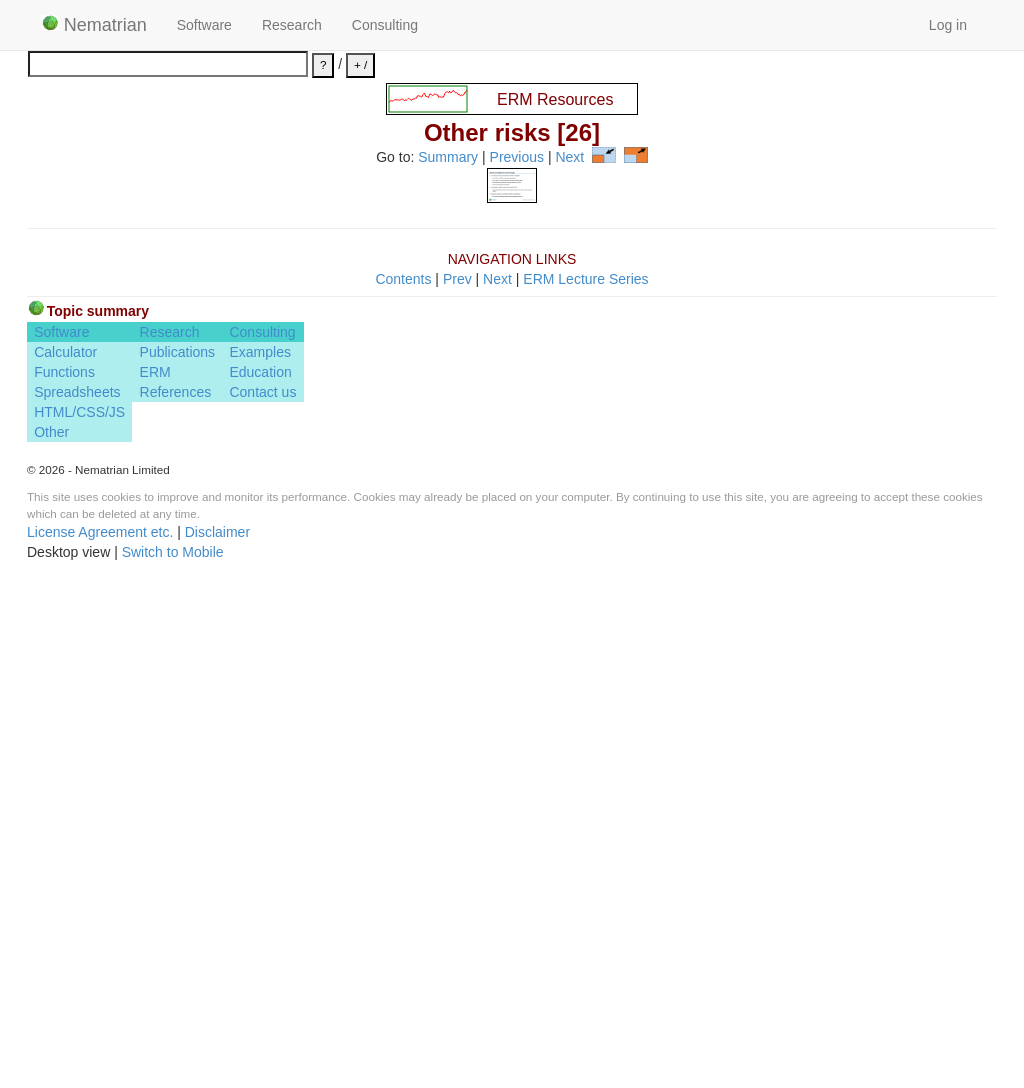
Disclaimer (217, 1038)
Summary (448, 158)
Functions (64, 878)
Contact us (262, 898)
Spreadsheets (77, 898)
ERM (155, 878)
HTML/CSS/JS (79, 918)
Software (204, 25)
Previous (517, 158)
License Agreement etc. (100, 1038)
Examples (259, 858)
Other (51, 938)
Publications (178, 858)
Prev (457, 784)
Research (292, 25)
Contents (403, 784)
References (176, 898)
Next (569, 158)
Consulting (385, 25)
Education (260, 878)
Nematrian (94, 25)
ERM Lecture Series (585, 784)
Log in (948, 25)
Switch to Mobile (173, 1058)
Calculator (65, 858)
